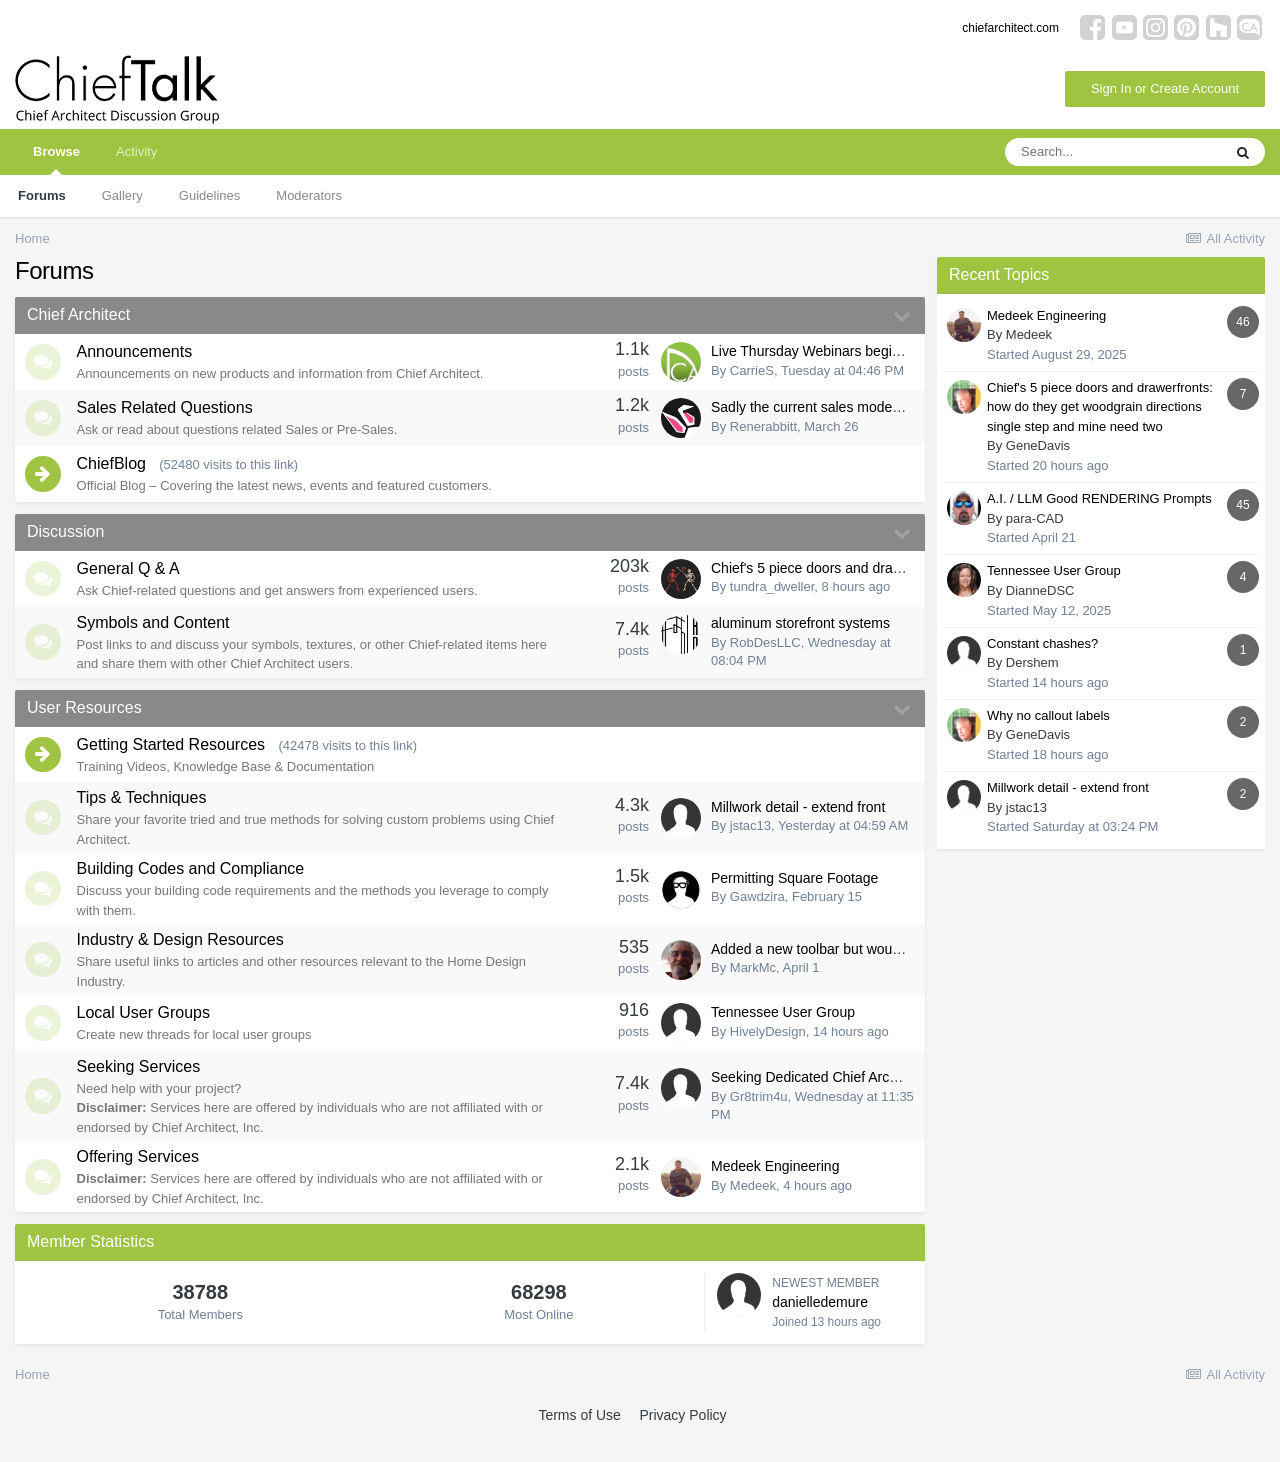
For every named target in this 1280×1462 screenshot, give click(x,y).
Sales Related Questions (169, 414)
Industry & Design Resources (184, 960)
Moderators (309, 195)
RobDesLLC (765, 658)
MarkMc (753, 988)
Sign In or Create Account (1165, 88)
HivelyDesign (768, 1054)
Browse (56, 159)
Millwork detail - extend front (798, 828)
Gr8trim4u (759, 1121)
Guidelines (209, 195)
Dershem (1032, 662)
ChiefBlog (115, 474)
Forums (42, 195)
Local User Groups (147, 1036)
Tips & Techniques (146, 818)
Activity (136, 151)
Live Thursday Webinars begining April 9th (842, 353)
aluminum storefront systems (800, 640)
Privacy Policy (682, 1441)
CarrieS (752, 372)
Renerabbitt (763, 432)
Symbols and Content (157, 638)
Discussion (65, 543)
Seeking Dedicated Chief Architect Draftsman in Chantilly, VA (899, 1103)
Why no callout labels (1048, 715)
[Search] (1113, 152)
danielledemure (820, 1327)
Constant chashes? (1042, 643)
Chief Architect (78, 314)
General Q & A (132, 583)
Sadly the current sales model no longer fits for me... (873, 413)
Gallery (122, 195)
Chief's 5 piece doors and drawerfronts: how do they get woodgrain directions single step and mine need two (1100, 407)
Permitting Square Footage (794, 899)
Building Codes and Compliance (195, 889)
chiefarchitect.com (1010, 28)
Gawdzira (757, 917)
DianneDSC (1040, 590)
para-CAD (1035, 518)
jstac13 (750, 846)
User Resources (84, 723)
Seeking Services (143, 1091)
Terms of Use (579, 1441)
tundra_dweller (772, 601)
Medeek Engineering (775, 1191)
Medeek (753, 1210)
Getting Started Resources (175, 763)
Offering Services (142, 1182)
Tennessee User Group (783, 1035)
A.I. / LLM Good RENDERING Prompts (1099, 498)
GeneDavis (1038, 445)
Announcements (139, 354)
